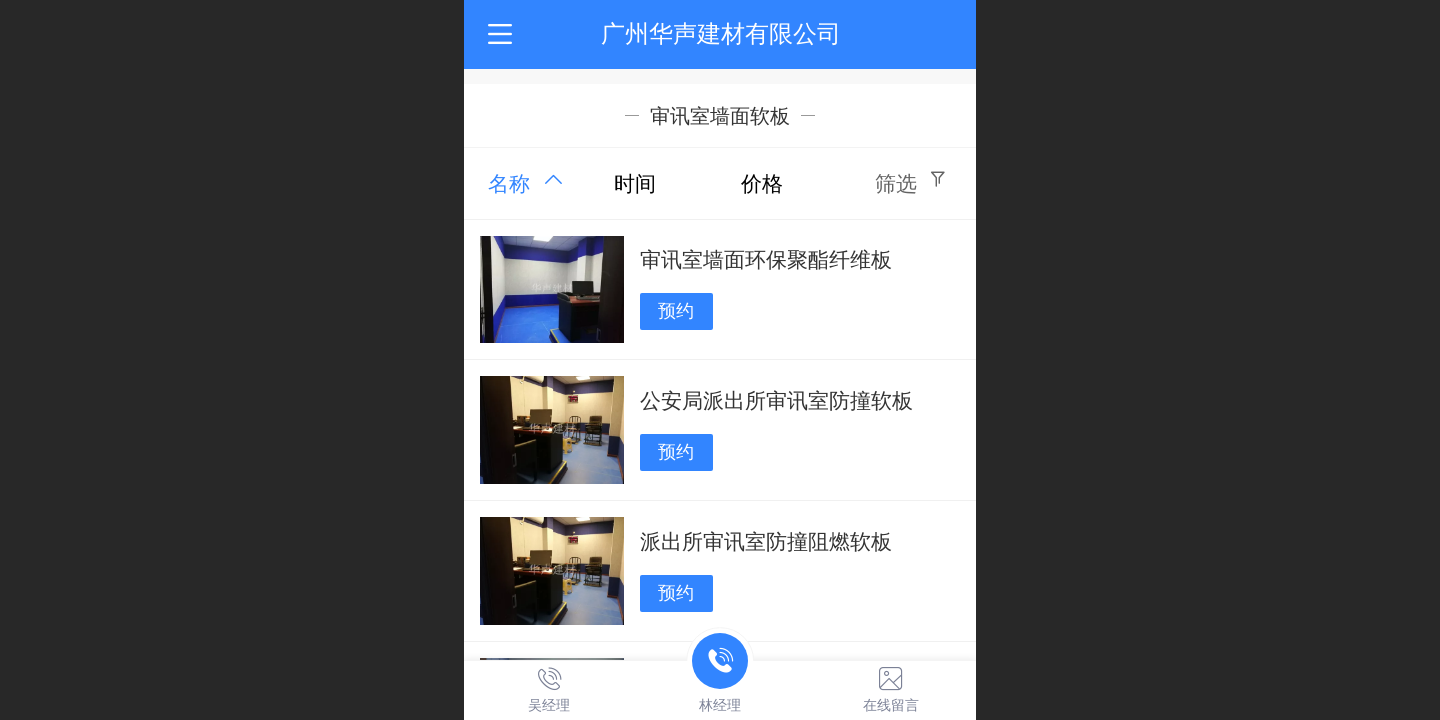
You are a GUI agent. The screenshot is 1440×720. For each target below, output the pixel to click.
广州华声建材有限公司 (721, 33)
